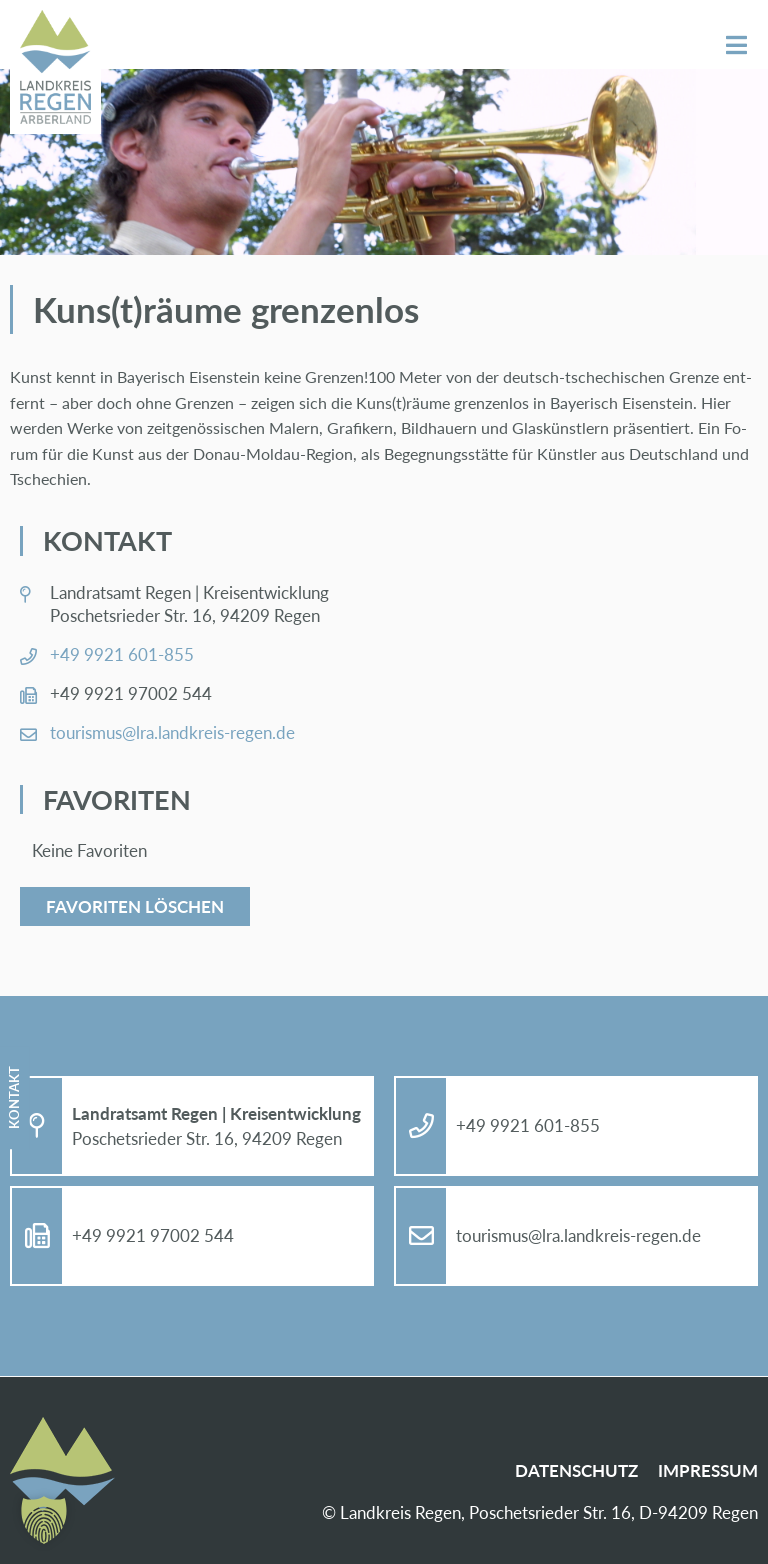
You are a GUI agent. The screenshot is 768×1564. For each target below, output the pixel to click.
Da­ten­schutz (576, 1470)
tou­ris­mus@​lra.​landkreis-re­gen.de (172, 732)
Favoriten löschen (135, 906)
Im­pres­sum (708, 1470)
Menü (736, 45)
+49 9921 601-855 (122, 654)
